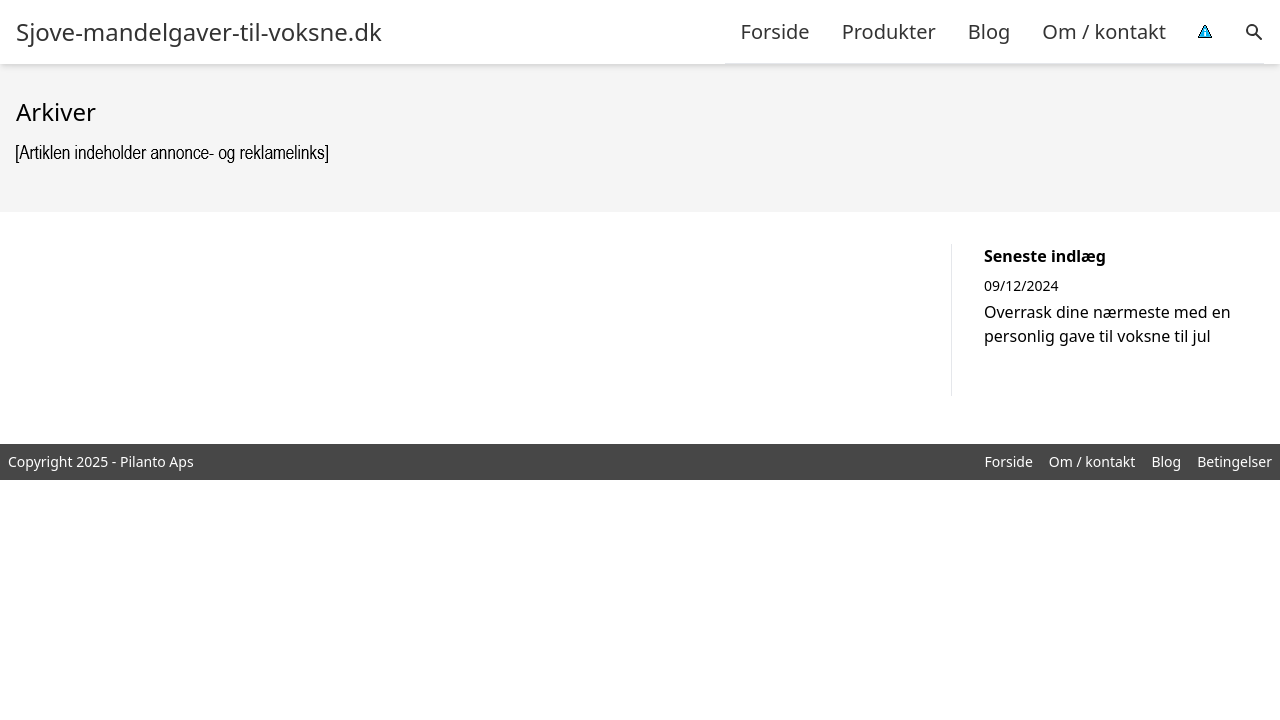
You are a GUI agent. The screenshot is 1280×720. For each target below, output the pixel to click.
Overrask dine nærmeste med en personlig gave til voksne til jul (1107, 324)
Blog (989, 31)
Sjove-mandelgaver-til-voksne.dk (199, 32)
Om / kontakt (1104, 31)
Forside (775, 31)
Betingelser (1234, 461)
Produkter (889, 31)
